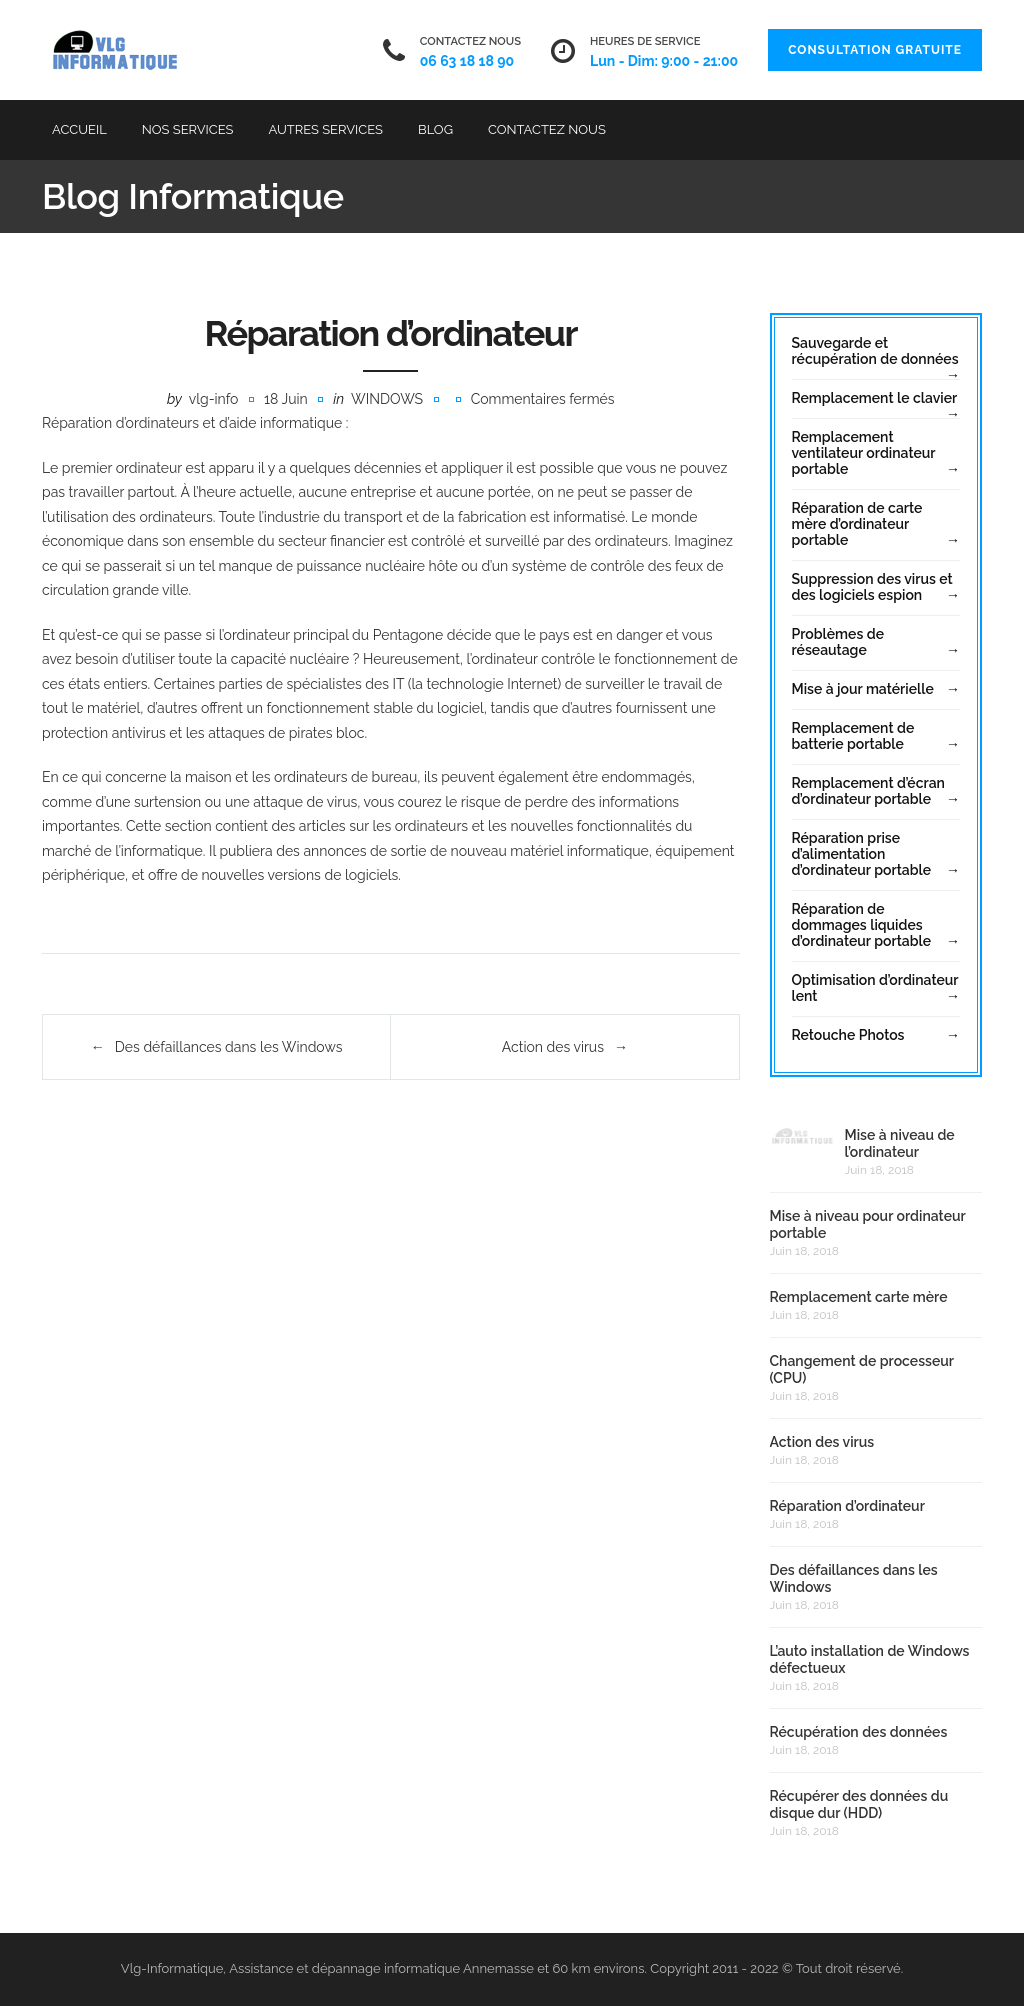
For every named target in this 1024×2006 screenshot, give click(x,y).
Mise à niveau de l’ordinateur (900, 1143)
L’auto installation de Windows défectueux (870, 1659)
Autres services (326, 129)
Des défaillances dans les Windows (229, 1047)
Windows (387, 399)
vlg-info (214, 399)
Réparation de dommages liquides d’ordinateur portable (862, 925)
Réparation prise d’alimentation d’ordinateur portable (862, 854)
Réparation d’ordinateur (847, 1506)
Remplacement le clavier (875, 398)
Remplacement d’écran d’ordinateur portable (868, 791)
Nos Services (188, 129)
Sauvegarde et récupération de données (875, 351)
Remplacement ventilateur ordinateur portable (864, 453)
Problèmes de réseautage (838, 642)
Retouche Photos (848, 1035)
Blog (435, 129)
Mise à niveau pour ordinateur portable (868, 1224)
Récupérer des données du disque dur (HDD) (859, 1804)
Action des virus (553, 1047)
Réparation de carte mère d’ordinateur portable (857, 524)
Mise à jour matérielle (863, 689)
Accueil (79, 129)
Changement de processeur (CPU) (862, 1369)
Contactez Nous (547, 129)
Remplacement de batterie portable (853, 736)
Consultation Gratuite (875, 50)
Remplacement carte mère (859, 1297)
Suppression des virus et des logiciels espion (872, 587)
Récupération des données (859, 1732)
